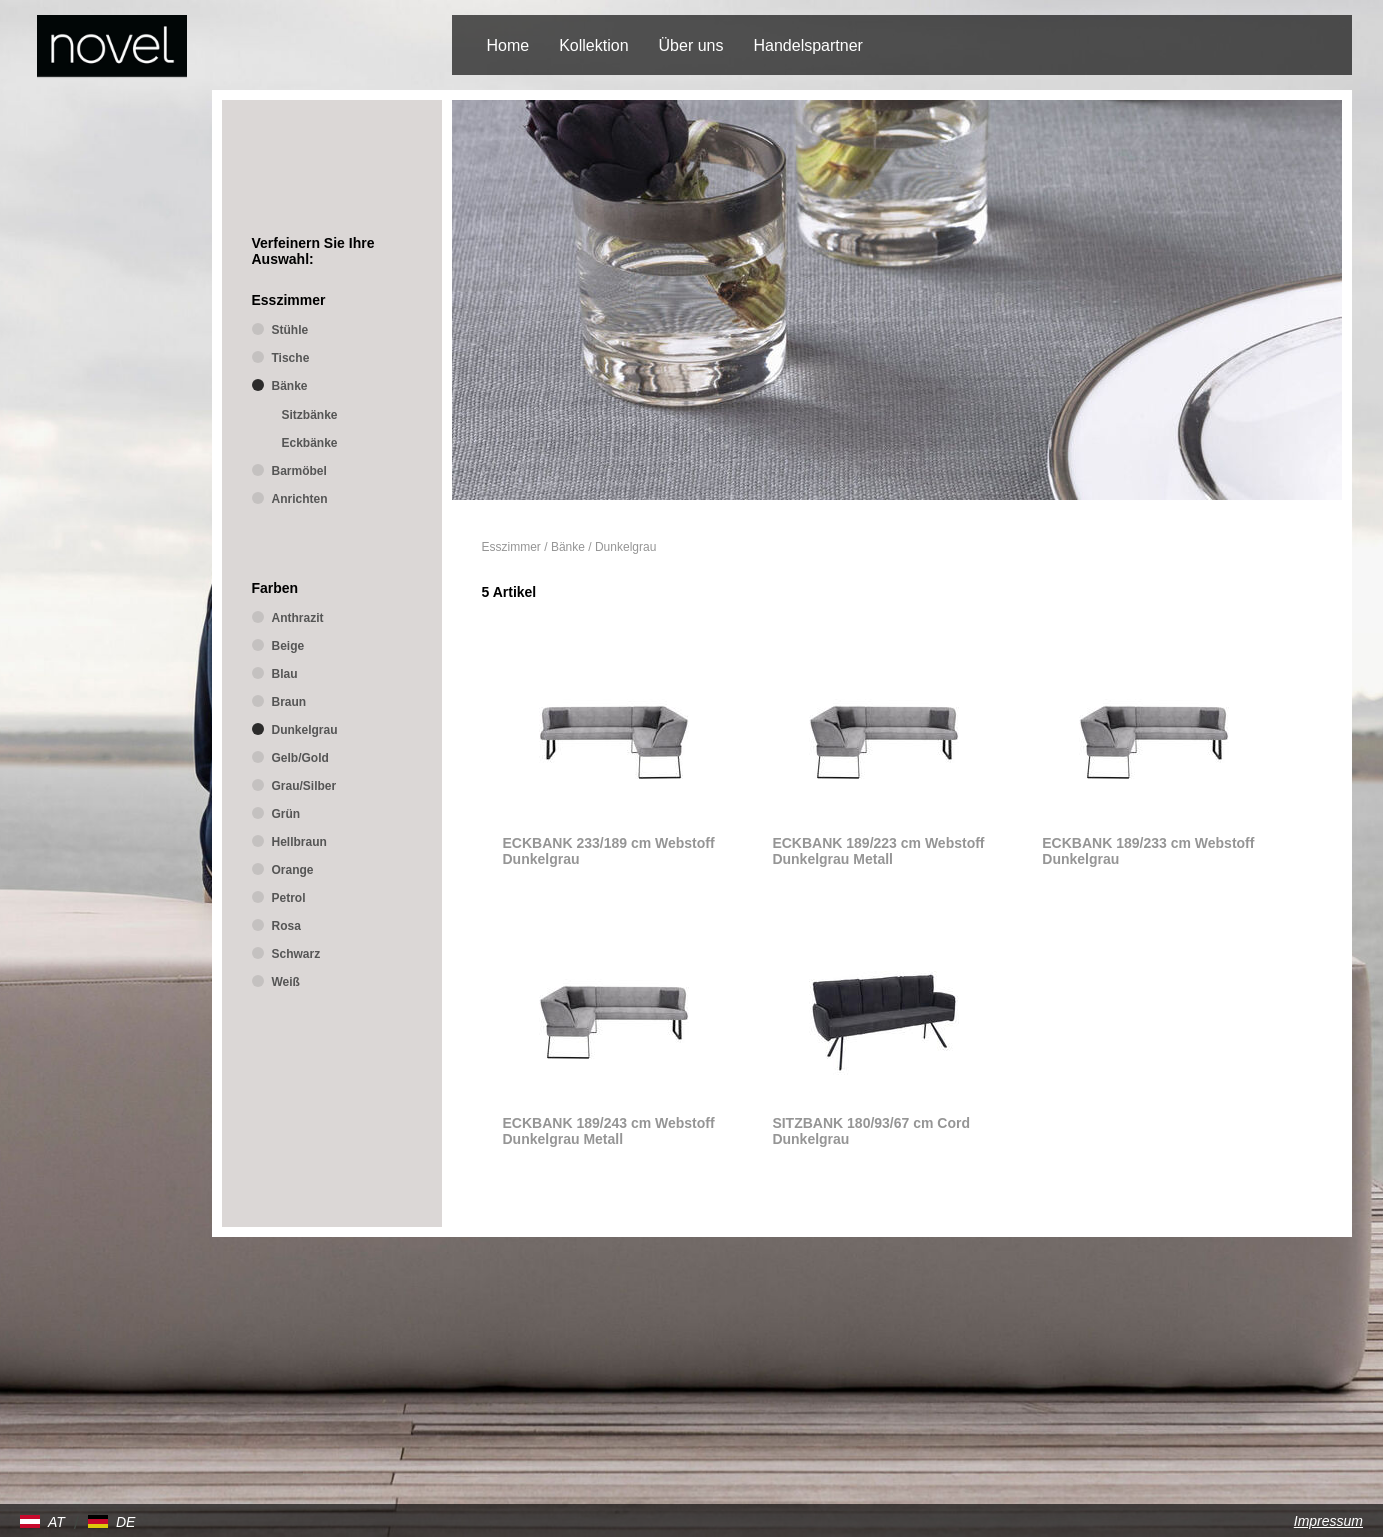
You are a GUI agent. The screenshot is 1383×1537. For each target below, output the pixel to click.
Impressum (1328, 1521)
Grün (286, 814)
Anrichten (300, 499)
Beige (288, 646)
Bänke (568, 547)
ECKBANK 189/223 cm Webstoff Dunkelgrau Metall (878, 851)
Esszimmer (511, 547)
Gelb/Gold (300, 758)
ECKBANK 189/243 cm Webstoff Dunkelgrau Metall (609, 1131)
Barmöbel (299, 471)
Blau (285, 674)
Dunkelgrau (625, 547)
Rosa (286, 926)
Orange (293, 870)
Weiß (286, 982)
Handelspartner (807, 45)
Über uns (691, 45)
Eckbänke (310, 443)
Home (508, 45)
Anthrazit (298, 618)
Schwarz (296, 954)
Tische (291, 358)
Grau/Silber (304, 786)
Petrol (289, 898)
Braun (289, 702)
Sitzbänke (310, 415)
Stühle (290, 330)
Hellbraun (299, 842)
